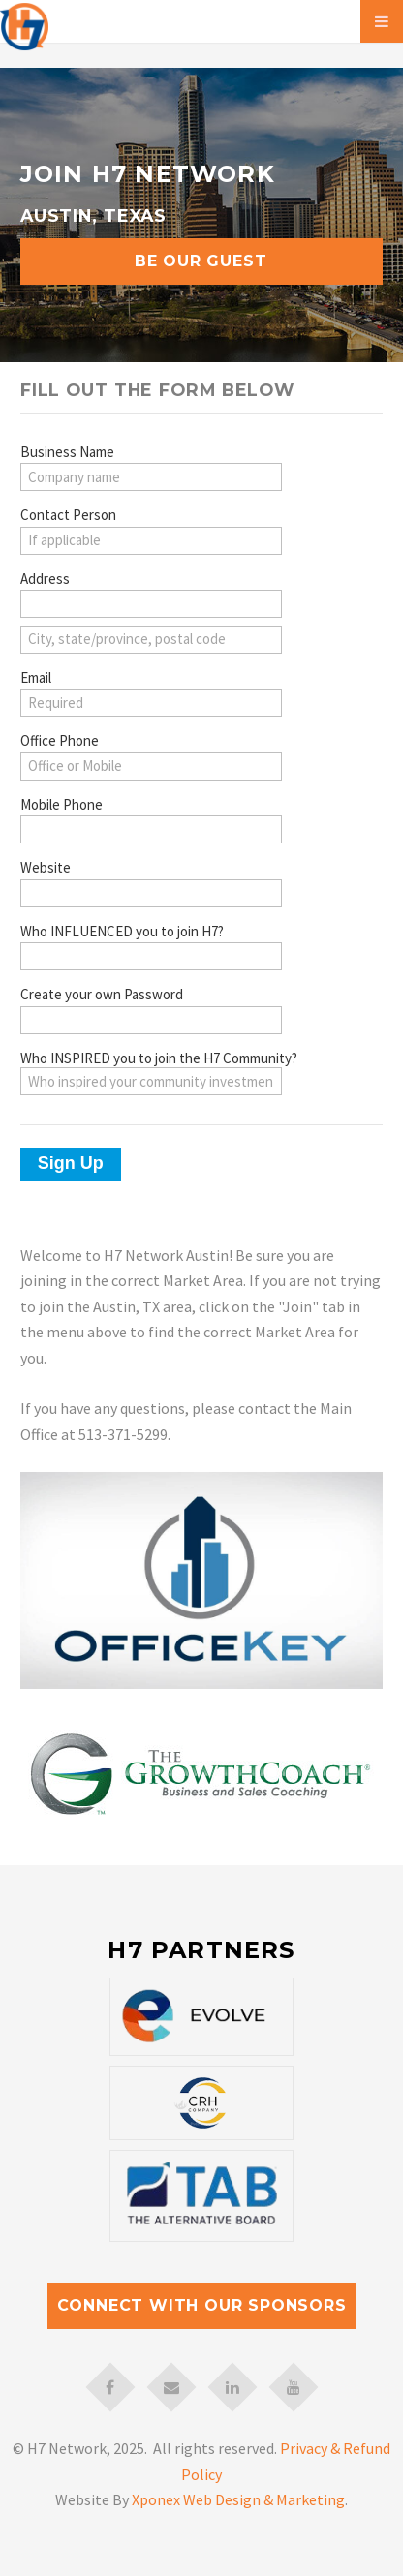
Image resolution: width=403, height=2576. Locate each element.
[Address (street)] (151, 604)
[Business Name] (151, 477)
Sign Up (71, 1163)
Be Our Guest (201, 261)
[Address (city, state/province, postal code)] (151, 640)
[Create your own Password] (151, 1020)
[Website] (151, 893)
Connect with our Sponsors (202, 2305)
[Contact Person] (151, 541)
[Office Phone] (151, 766)
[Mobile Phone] (151, 829)
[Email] (151, 703)
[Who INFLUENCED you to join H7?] (151, 956)
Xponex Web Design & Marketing (238, 2499)
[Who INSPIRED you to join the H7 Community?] (151, 1081)
